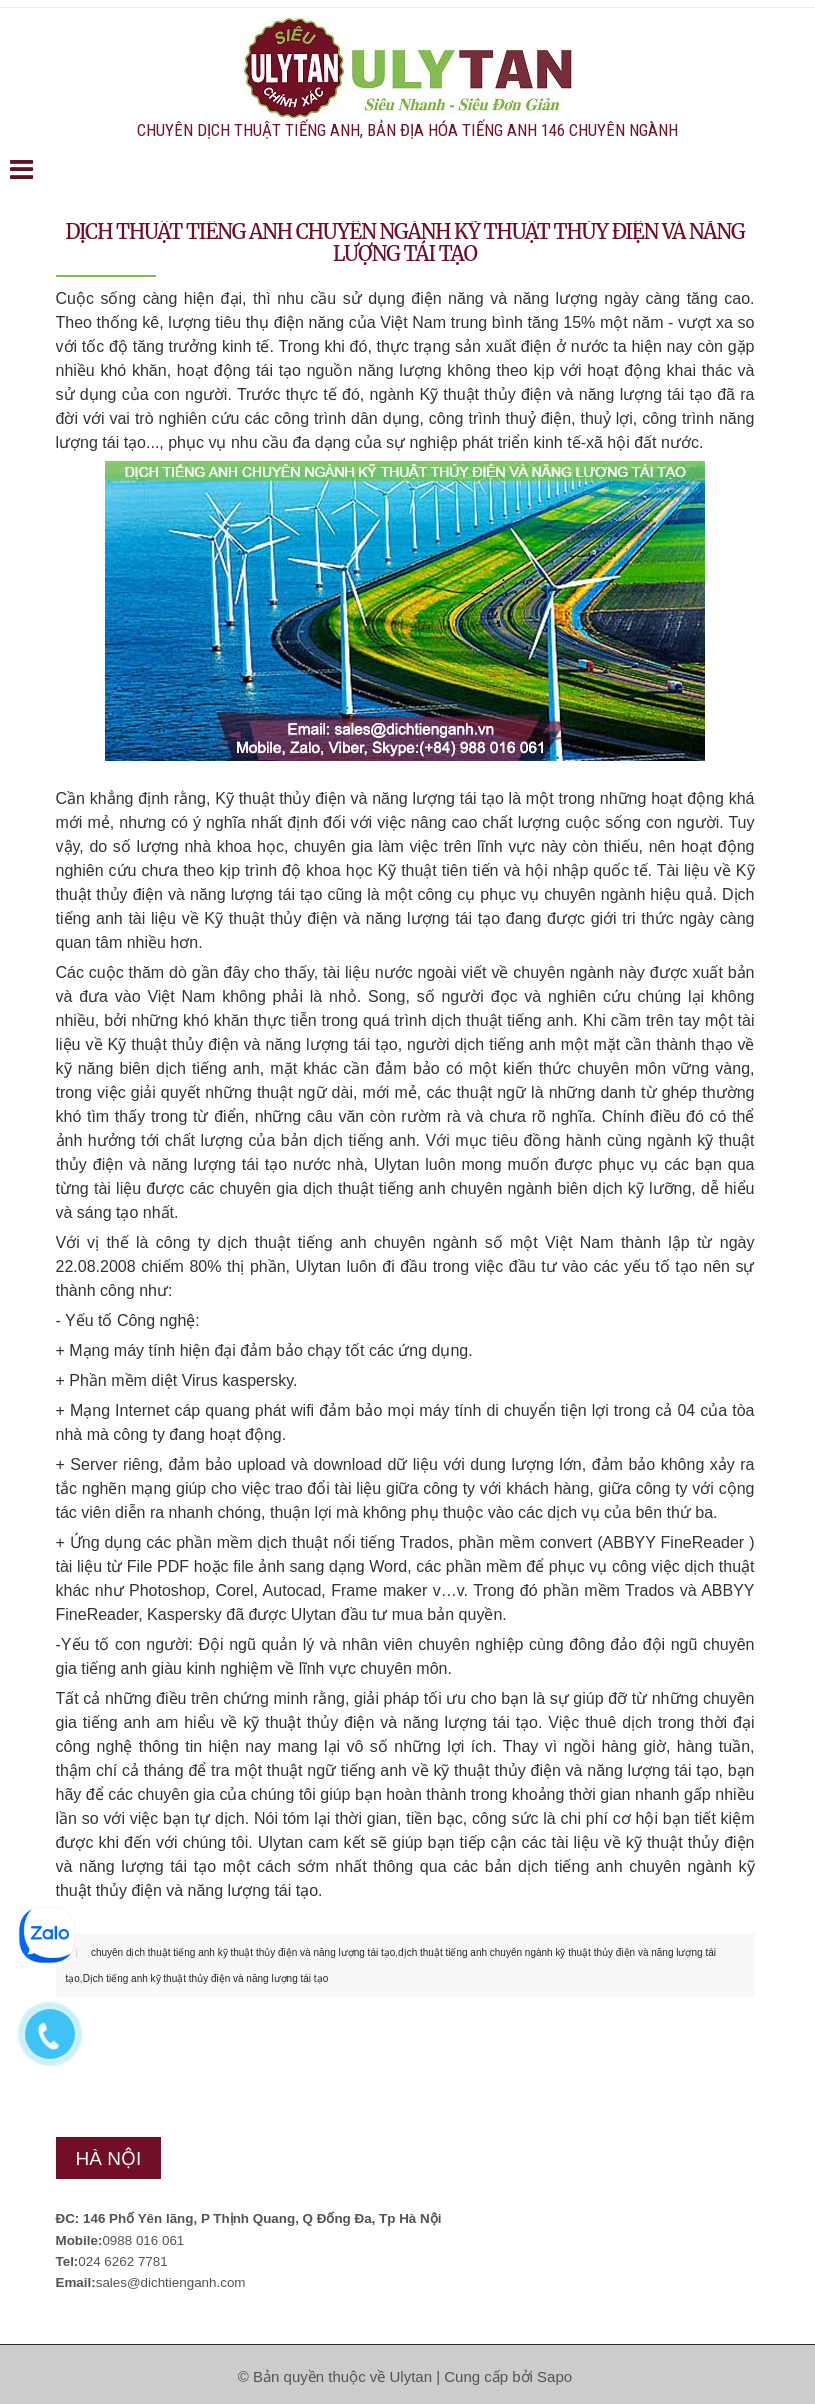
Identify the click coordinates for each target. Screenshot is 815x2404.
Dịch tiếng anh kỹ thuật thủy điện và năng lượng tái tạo (206, 1978)
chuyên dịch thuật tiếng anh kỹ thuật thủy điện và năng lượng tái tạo (243, 1952)
